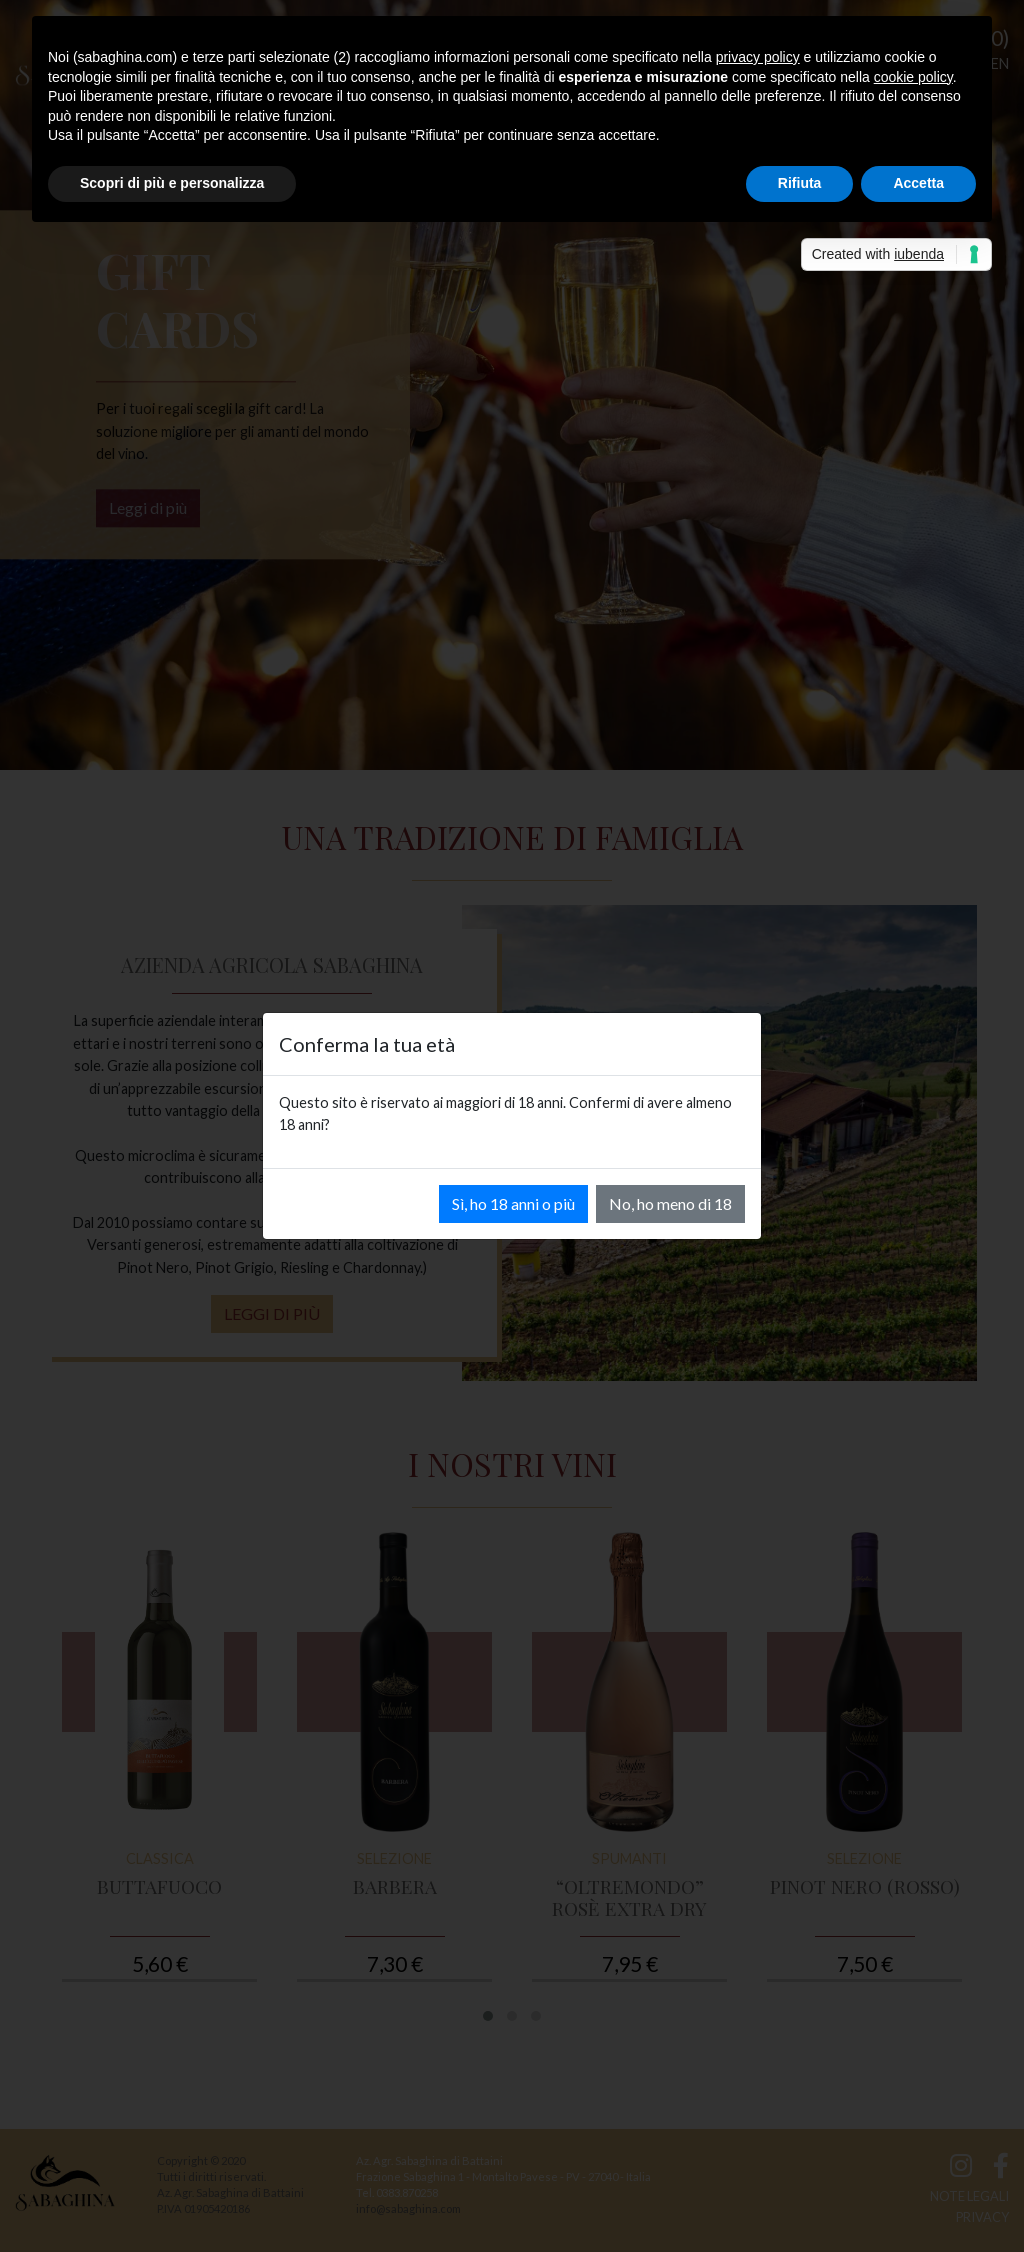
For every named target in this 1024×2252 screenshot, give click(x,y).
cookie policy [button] (913, 77)
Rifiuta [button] (800, 183)
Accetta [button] (918, 183)
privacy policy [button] (758, 57)
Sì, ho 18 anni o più (513, 1203)
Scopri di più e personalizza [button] (172, 183)
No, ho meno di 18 (670, 1203)
